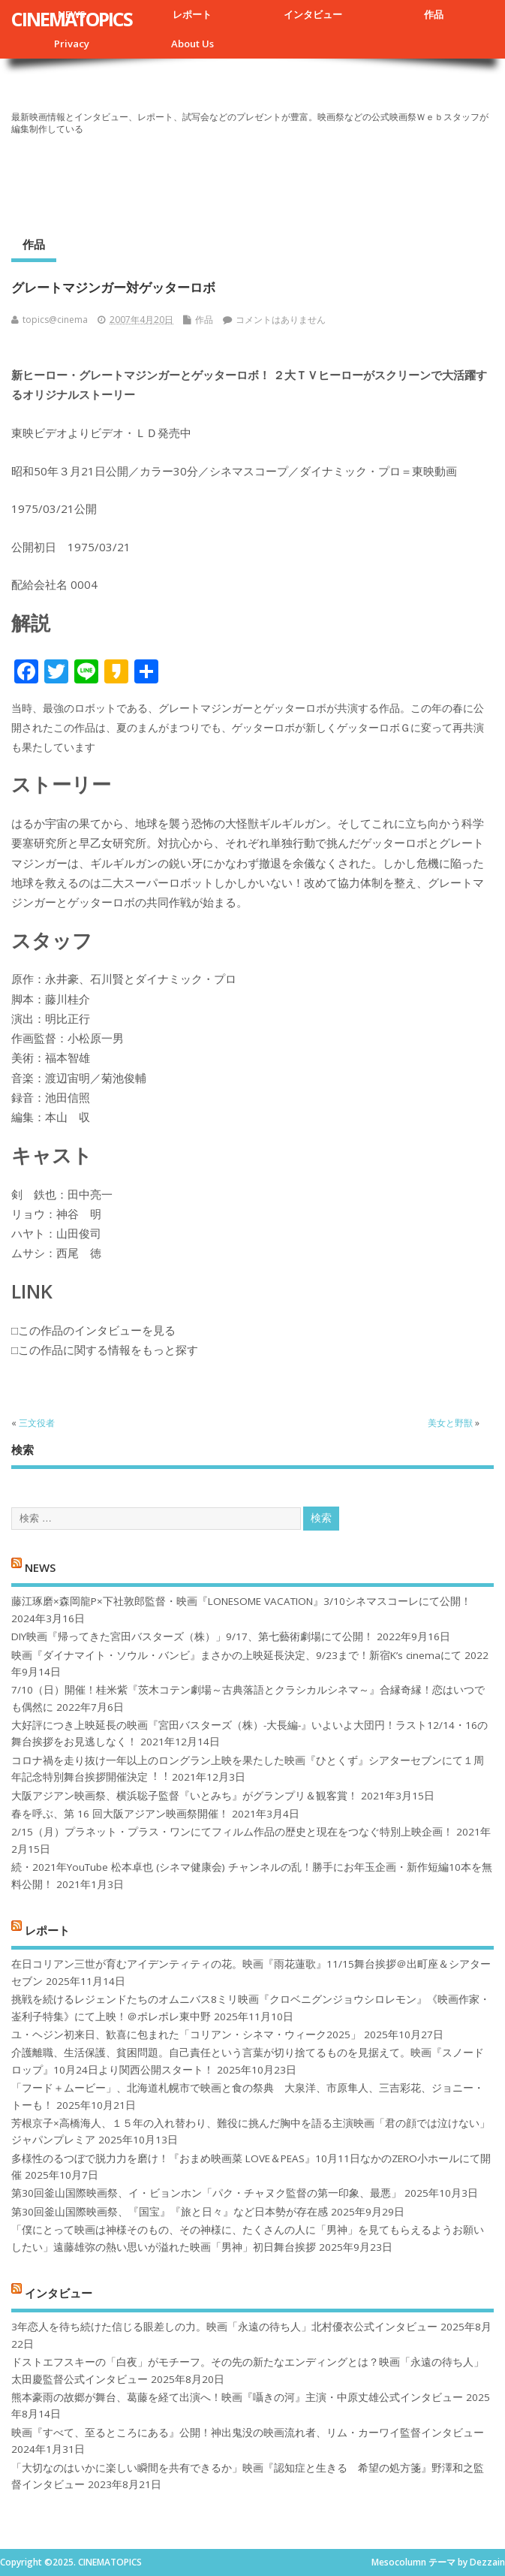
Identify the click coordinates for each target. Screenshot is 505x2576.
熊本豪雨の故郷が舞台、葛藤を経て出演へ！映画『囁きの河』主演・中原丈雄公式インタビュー (237, 2397)
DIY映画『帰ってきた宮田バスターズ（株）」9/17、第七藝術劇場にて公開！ (192, 1636)
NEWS (40, 1566)
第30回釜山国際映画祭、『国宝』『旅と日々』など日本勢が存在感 (169, 2212)
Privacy (71, 43)
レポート (192, 14)
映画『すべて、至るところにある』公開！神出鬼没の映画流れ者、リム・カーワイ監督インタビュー (247, 2432)
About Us (192, 43)
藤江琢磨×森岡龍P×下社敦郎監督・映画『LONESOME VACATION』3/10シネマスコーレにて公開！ (241, 1601)
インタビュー (313, 14)
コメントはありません (281, 319)
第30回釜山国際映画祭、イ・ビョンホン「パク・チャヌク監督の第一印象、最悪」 (206, 2193)
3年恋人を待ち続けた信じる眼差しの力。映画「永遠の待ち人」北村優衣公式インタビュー (224, 2326)
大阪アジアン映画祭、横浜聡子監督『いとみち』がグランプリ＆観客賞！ (184, 1795)
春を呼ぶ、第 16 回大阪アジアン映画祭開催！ (120, 1813)
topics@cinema (55, 319)
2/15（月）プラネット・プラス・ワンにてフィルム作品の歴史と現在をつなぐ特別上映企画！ (232, 1831)
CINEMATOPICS (71, 19)
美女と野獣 (450, 1422)
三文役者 (37, 1422)
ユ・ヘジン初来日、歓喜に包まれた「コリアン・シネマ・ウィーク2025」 (186, 2034)
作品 (433, 14)
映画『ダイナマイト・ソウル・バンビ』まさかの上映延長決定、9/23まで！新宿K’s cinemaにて (236, 1655)
